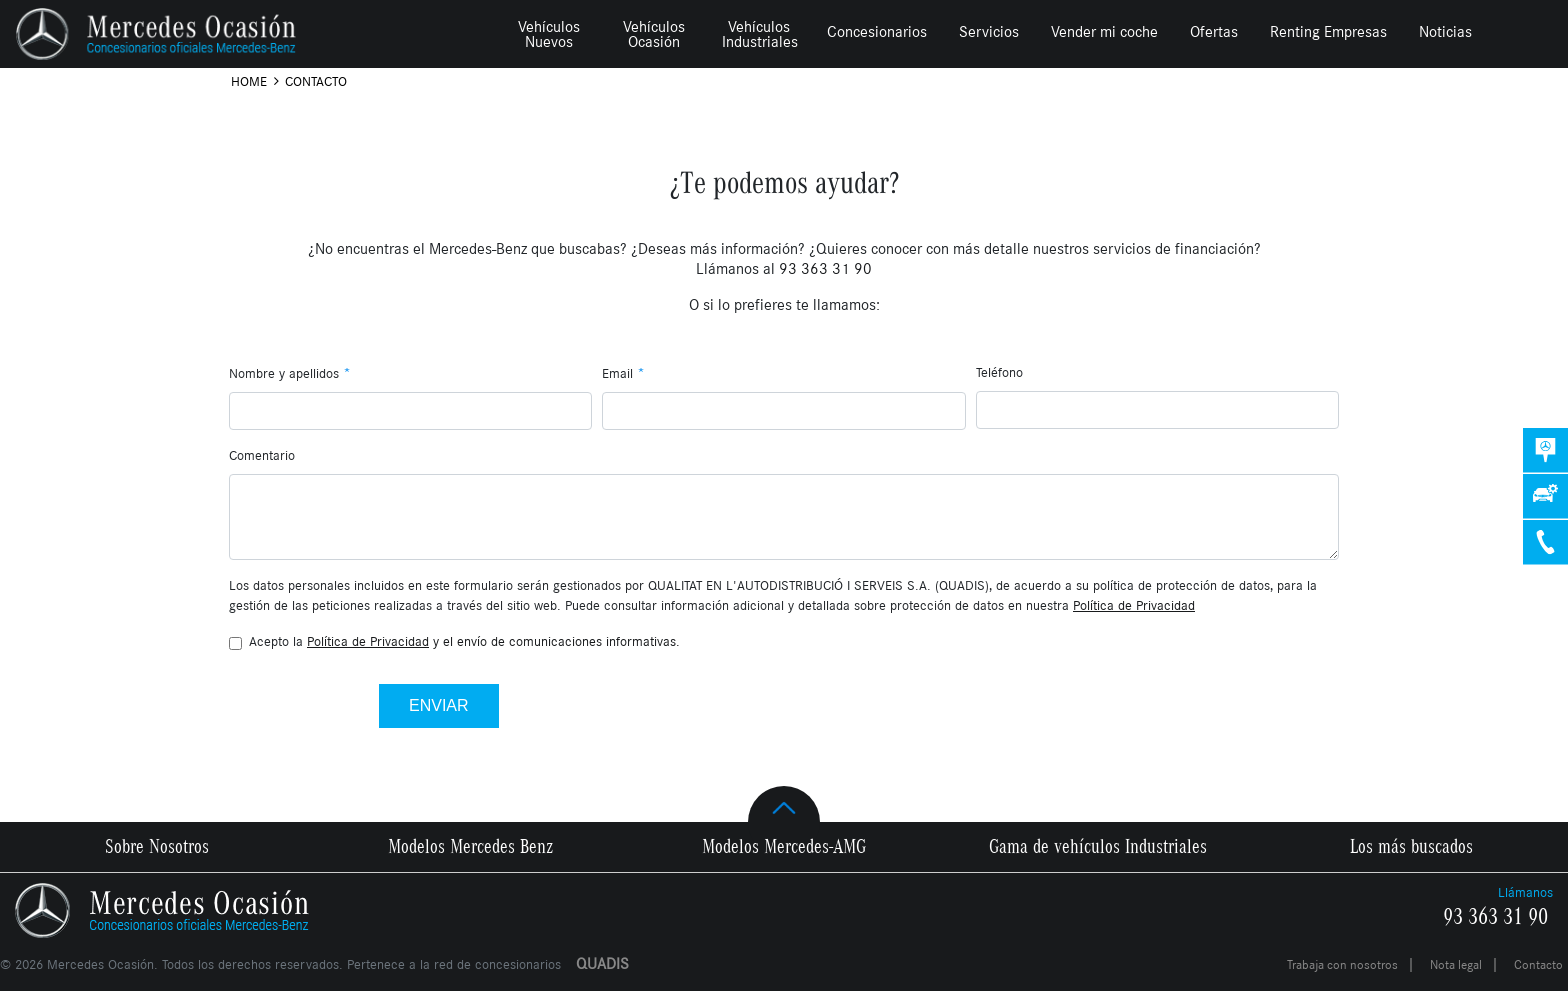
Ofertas (1214, 31)
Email (623, 372)
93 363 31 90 (1495, 917)
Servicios (989, 31)
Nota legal (1456, 965)
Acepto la (464, 641)
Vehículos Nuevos (549, 34)
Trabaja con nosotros (1342, 965)
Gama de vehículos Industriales (1098, 847)
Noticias (1445, 31)
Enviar (439, 705)
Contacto (1538, 965)
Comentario (262, 455)
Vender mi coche (1104, 31)
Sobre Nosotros (157, 847)
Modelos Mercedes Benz (470, 847)
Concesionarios (877, 31)
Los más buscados (1411, 847)
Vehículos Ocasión (654, 34)
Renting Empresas (1328, 31)
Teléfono (999, 372)
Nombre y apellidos (290, 372)
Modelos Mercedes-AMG (784, 847)
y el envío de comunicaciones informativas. (493, 641)
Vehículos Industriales (760, 34)
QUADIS (602, 963)
